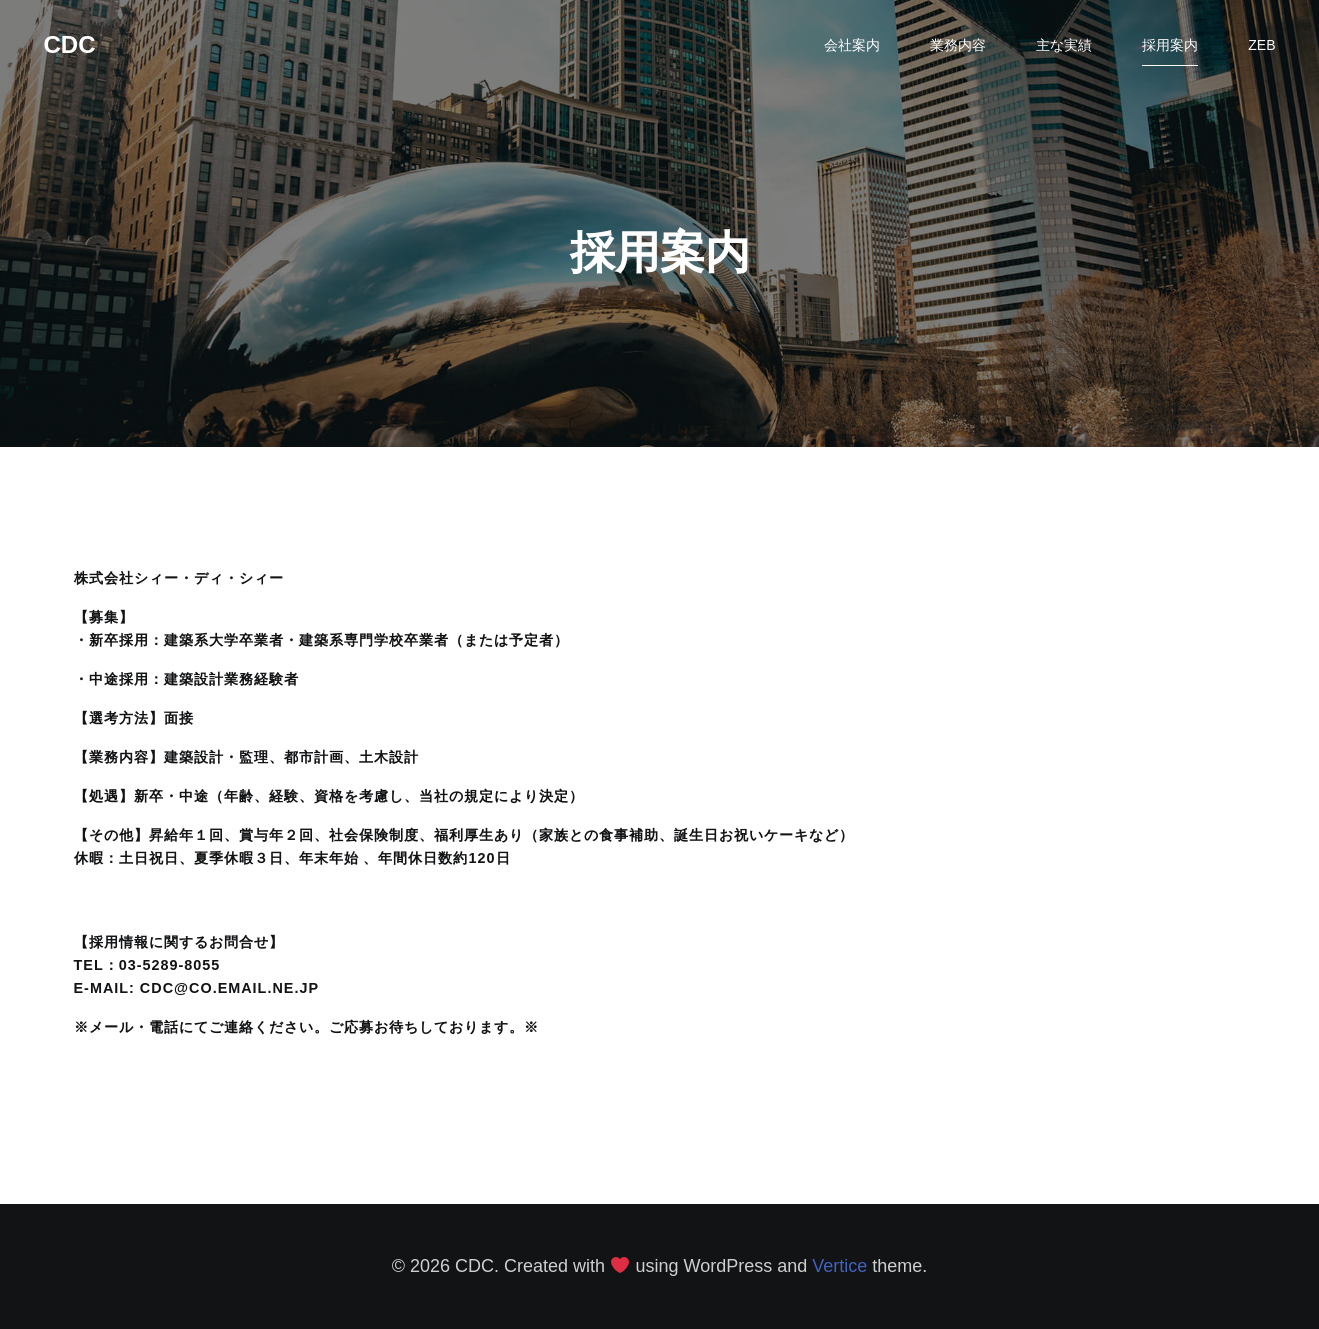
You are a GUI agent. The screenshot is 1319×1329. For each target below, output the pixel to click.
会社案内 (852, 45)
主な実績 (1064, 45)
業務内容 (958, 45)
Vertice (839, 1266)
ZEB (1261, 45)
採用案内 (1170, 45)
